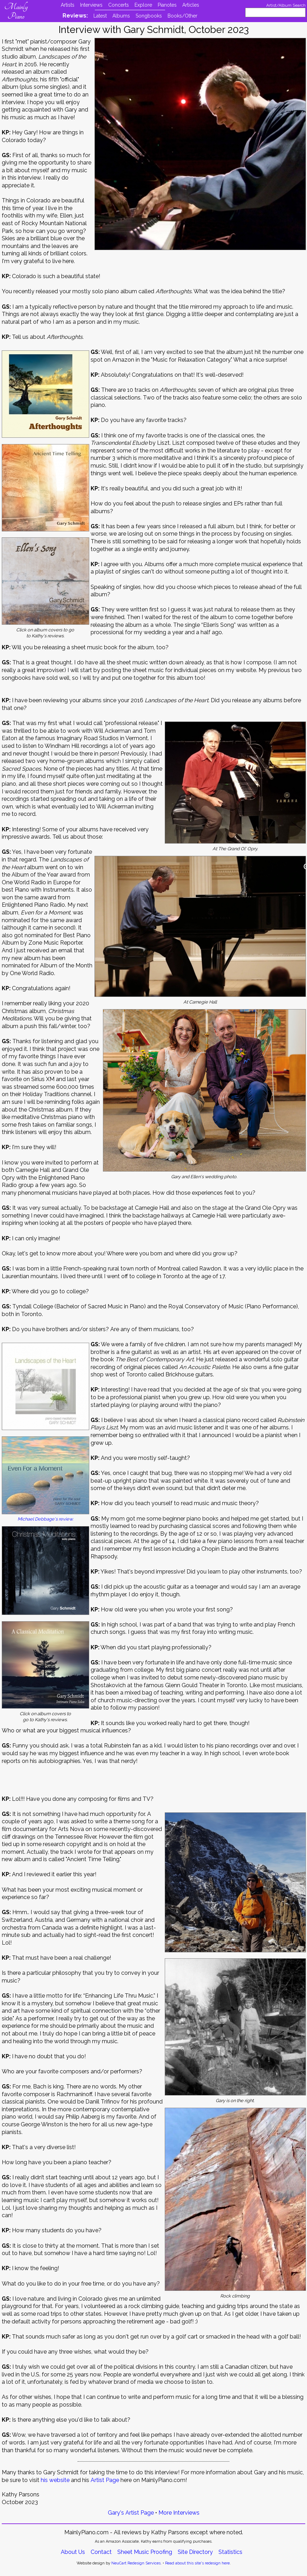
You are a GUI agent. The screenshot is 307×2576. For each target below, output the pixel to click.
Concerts (118, 5)
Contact (101, 2552)
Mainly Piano (16, 11)
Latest (100, 16)
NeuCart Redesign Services (136, 2563)
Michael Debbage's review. (45, 1519)
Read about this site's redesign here (197, 2563)
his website (55, 2480)
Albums (121, 16)
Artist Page (105, 2480)
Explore (143, 5)
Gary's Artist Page (131, 2512)
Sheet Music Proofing (144, 2552)
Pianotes (167, 5)
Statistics (230, 2552)
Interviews (91, 5)
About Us (73, 2552)
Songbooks (149, 16)
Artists (67, 5)
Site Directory (195, 2552)
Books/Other (182, 16)
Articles (190, 5)
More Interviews (179, 2512)
